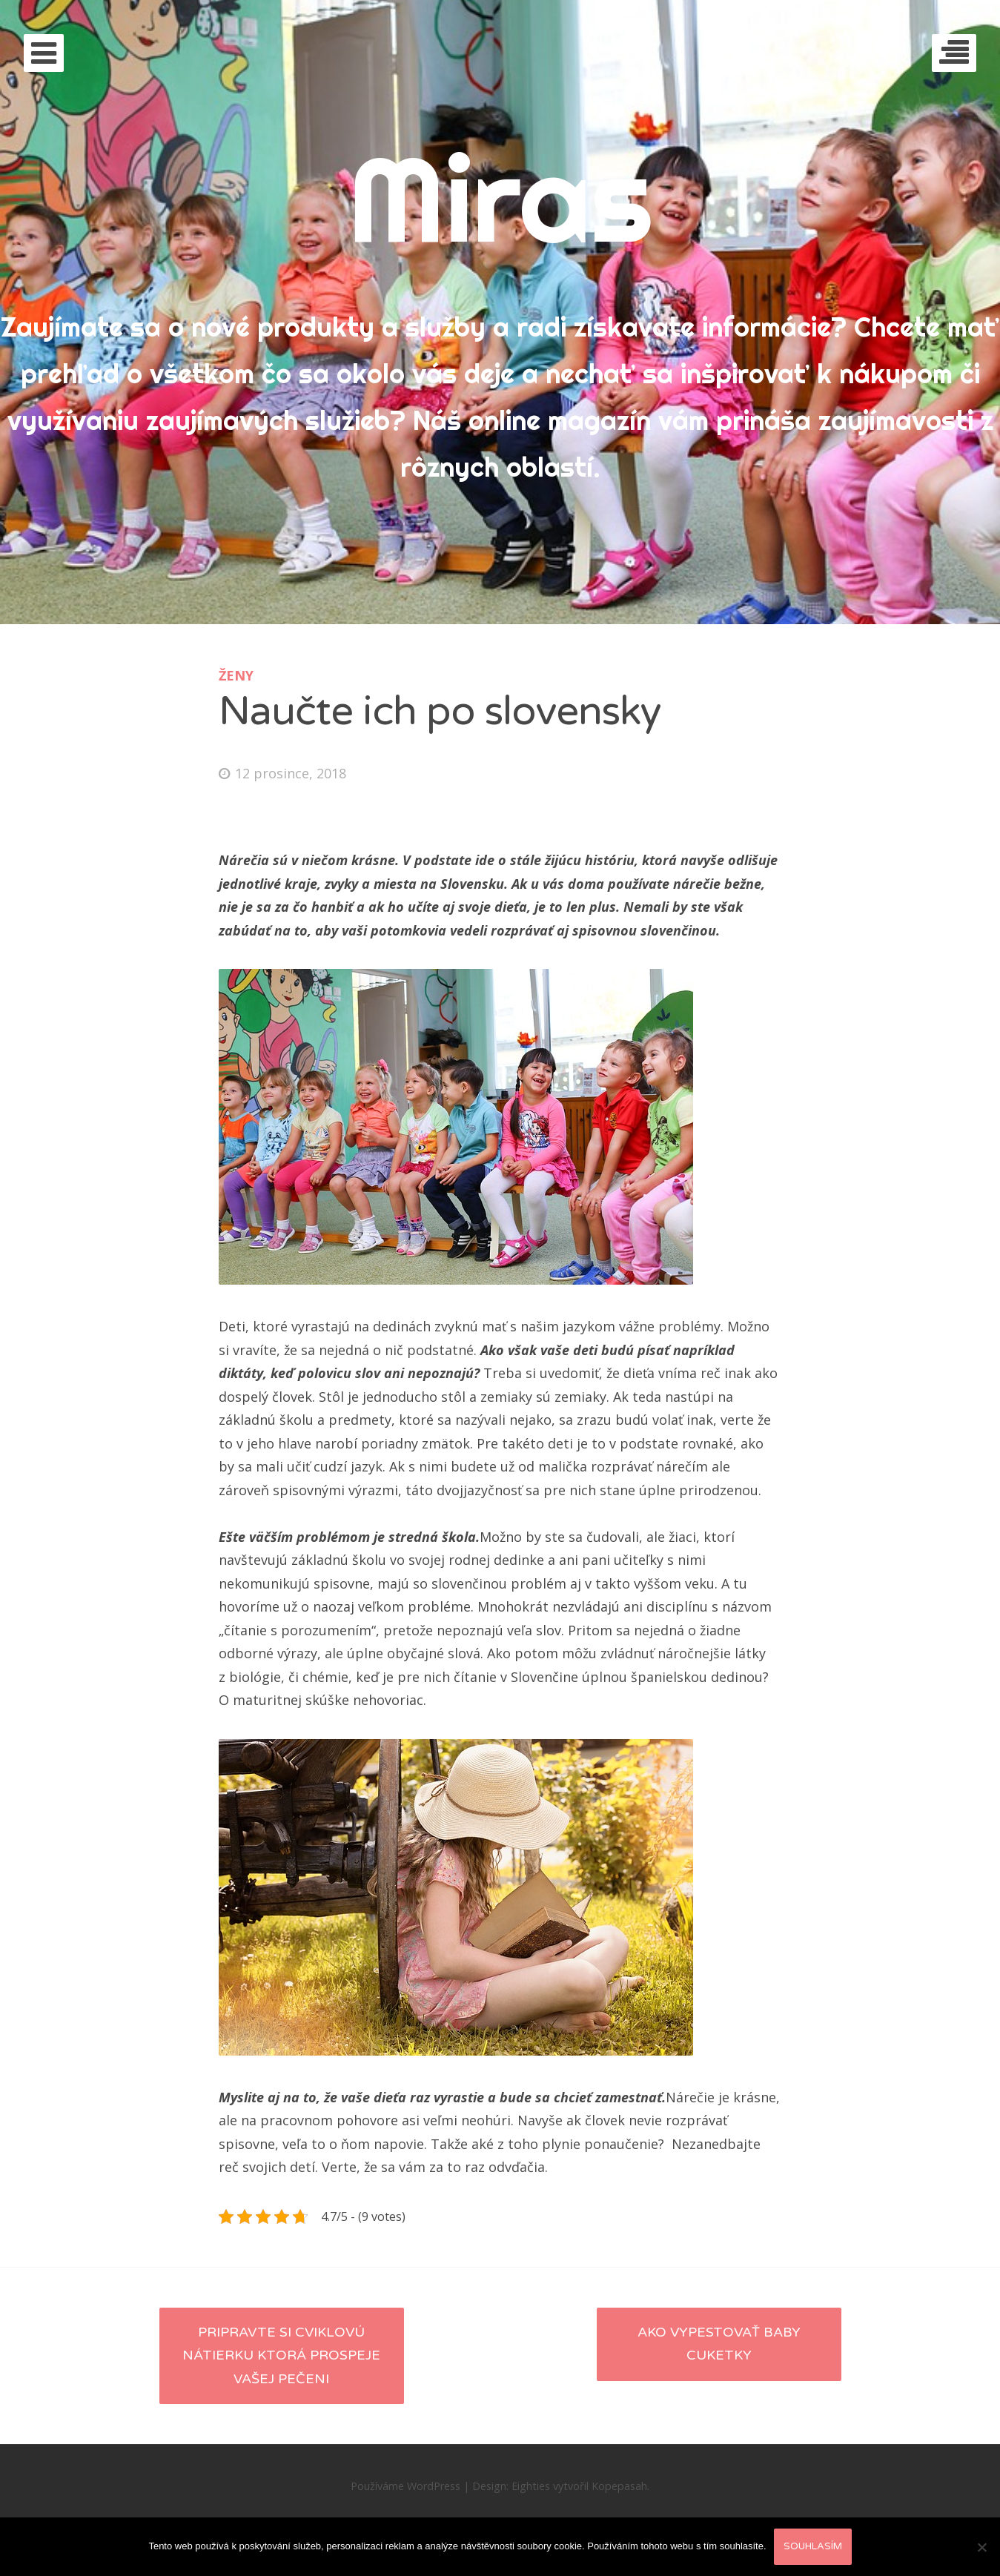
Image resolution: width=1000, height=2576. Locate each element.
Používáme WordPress (405, 2486)
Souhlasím (813, 2546)
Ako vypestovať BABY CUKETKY (719, 2344)
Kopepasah (619, 2486)
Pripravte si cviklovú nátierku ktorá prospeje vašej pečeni (281, 2355)
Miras (500, 198)
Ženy (236, 675)
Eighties (530, 2486)
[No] (981, 2547)
